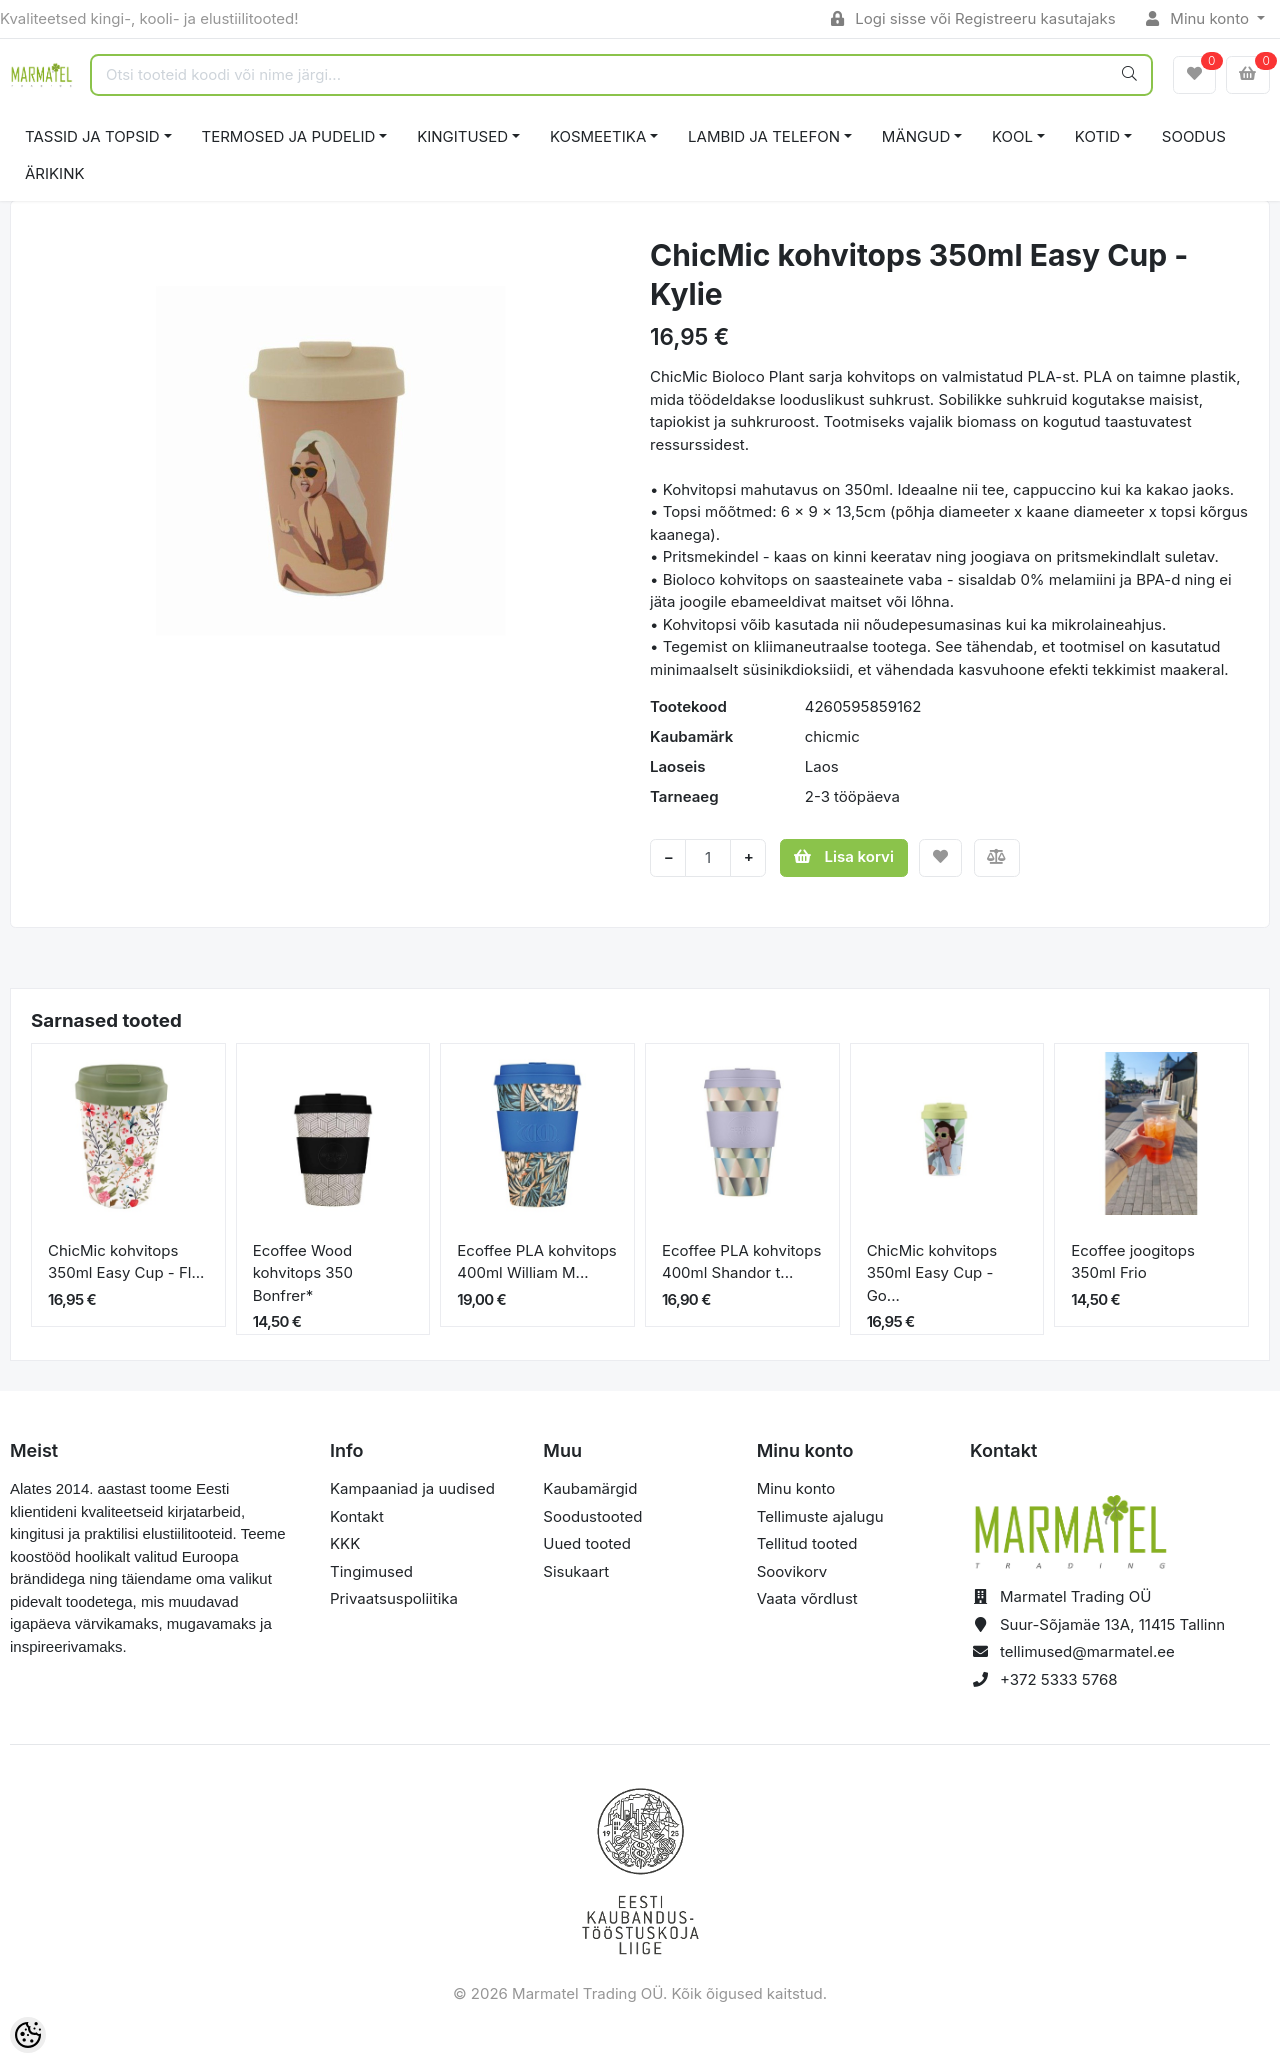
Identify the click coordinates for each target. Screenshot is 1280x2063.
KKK (345, 1543)
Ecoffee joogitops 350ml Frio (1133, 1262)
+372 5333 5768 (1059, 1679)
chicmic (832, 736)
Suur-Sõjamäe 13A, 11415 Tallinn (1112, 1624)
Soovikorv (792, 1571)
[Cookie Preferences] (28, 2035)
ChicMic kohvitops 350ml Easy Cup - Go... (932, 1273)
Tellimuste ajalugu (820, 1516)
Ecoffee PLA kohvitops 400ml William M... (536, 1262)
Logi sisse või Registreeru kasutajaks (973, 18)
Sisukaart (576, 1571)
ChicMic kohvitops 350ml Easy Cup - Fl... (126, 1262)
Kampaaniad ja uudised (412, 1488)
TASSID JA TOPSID (92, 136)
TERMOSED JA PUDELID (289, 136)
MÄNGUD (916, 136)
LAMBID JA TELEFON (764, 136)
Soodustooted (592, 1516)
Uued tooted (587, 1543)
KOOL (1012, 136)
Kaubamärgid (590, 1488)
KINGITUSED (462, 136)
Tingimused (371, 1571)
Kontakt (357, 1516)
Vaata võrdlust (807, 1598)
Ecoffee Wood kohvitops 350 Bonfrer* (303, 1273)
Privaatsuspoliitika (394, 1598)
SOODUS (1194, 136)
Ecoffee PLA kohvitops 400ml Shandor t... (741, 1262)
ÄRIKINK (55, 173)
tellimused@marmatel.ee (1087, 1651)
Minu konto (1200, 18)
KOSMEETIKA (598, 136)
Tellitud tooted (807, 1543)
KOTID (1097, 136)
